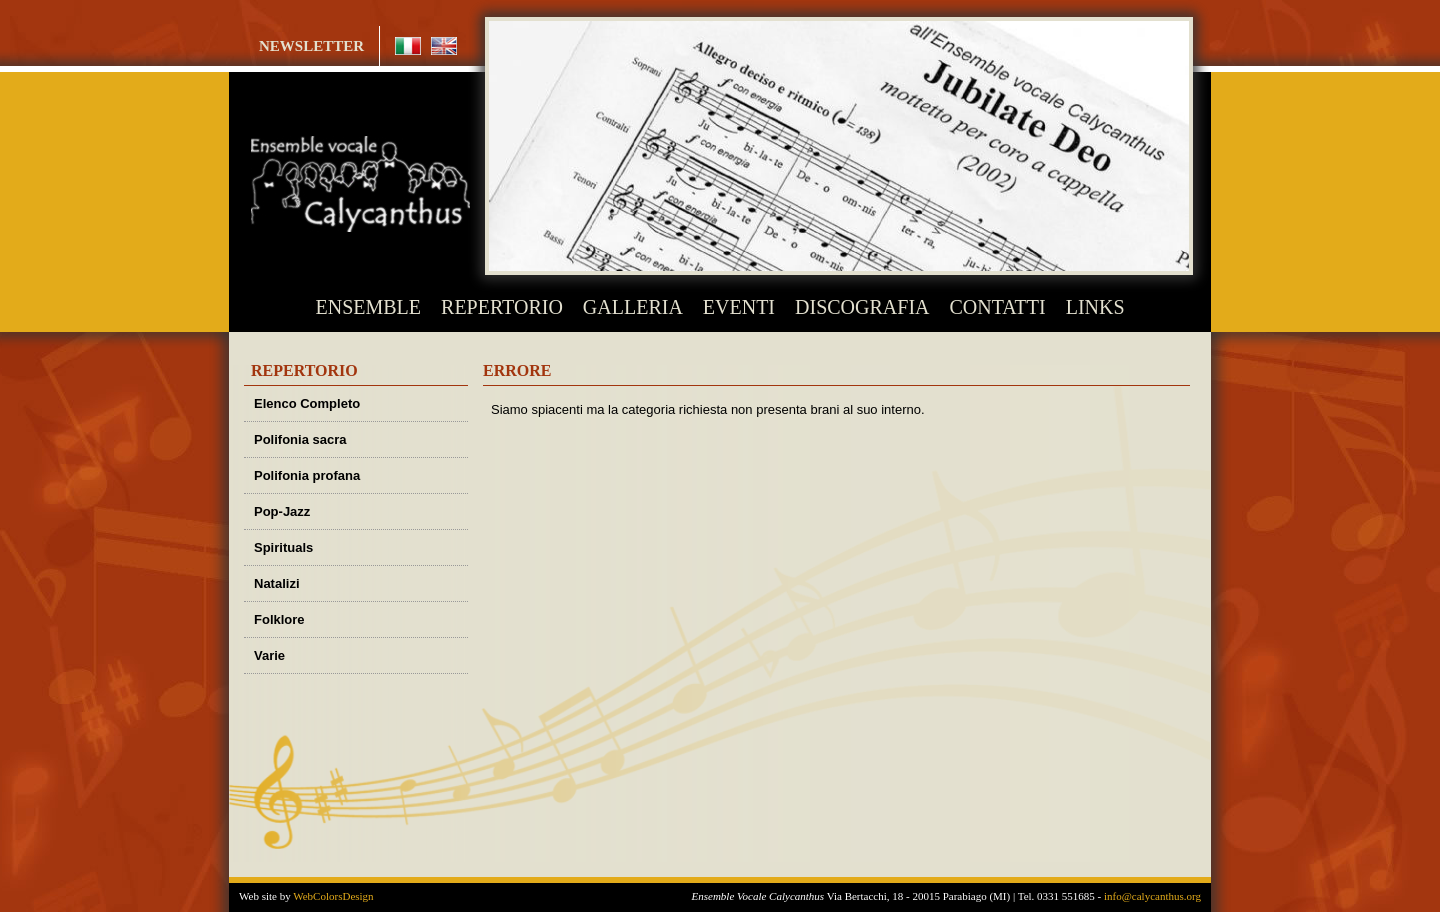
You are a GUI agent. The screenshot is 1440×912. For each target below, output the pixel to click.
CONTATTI (998, 307)
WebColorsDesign (333, 896)
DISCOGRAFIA (862, 307)
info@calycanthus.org (1152, 896)
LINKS (1095, 307)
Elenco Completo (307, 403)
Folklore (279, 619)
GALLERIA (633, 307)
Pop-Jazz (282, 511)
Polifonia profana (307, 475)
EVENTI (739, 307)
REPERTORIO (502, 307)
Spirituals (283, 547)
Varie (269, 655)
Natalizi (277, 583)
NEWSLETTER (311, 46)
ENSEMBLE (369, 307)
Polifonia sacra (300, 439)
